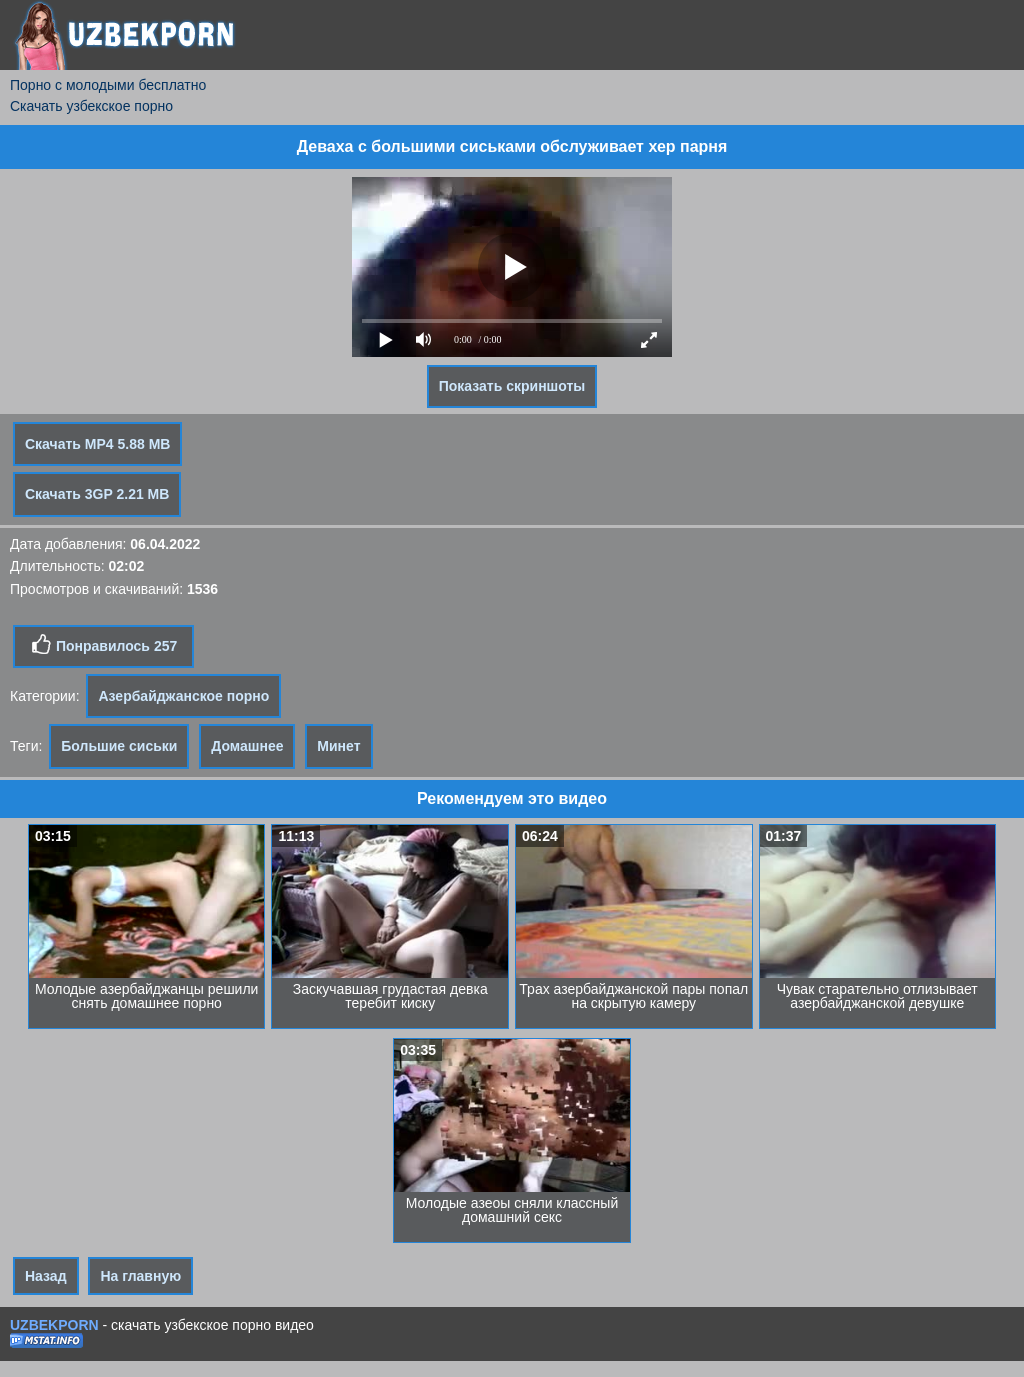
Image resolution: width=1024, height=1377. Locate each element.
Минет (338, 746)
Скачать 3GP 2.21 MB (97, 494)
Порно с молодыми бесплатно (108, 85)
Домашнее (247, 746)
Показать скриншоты (512, 386)
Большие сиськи (119, 746)
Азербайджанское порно (183, 696)
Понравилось (103, 645)
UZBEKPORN (54, 1325)
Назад (46, 1276)
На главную (140, 1276)
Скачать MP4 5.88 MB (97, 444)
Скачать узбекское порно (91, 106)
